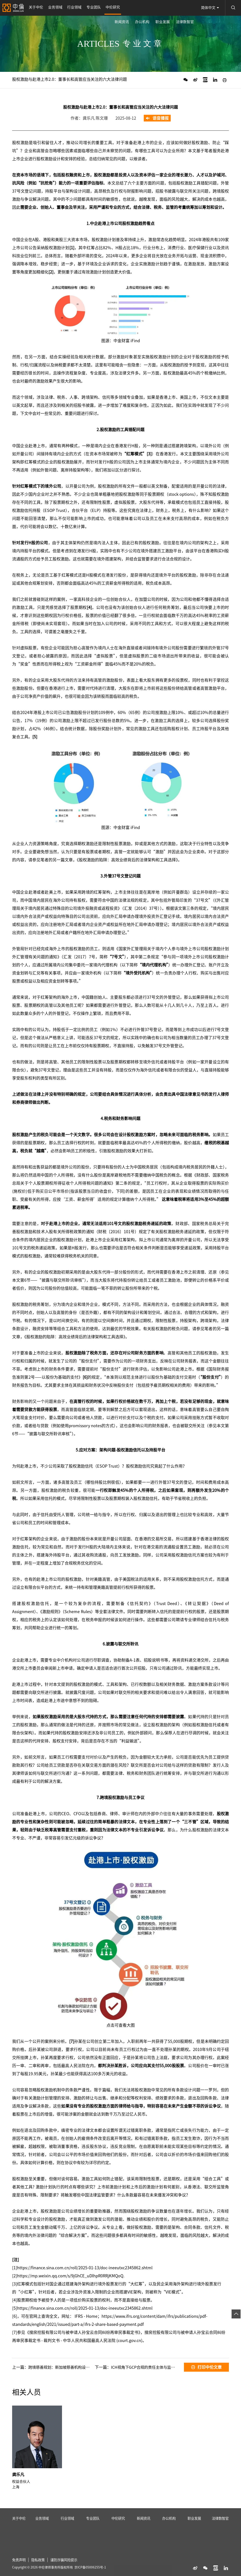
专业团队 (85, 8)
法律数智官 (186, 8)
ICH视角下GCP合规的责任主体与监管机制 (148, 2367)
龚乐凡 (18, 2477)
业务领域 (51, 8)
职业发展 (166, 8)
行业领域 (68, 8)
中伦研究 (102, 11)
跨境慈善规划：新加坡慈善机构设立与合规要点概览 (74, 2367)
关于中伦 (35, 8)
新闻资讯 (130, 8)
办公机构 (148, 8)
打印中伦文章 (206, 2367)
